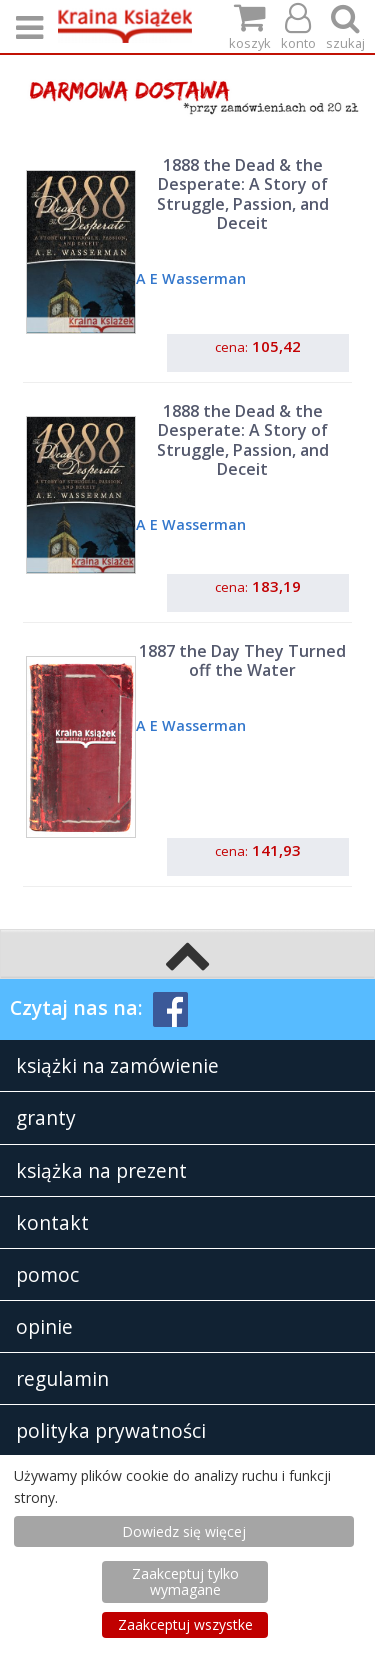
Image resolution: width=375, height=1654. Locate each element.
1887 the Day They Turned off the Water (242, 660)
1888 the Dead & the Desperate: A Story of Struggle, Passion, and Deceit (243, 194)
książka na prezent (101, 1170)
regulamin (62, 1378)
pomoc (47, 1274)
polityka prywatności (111, 1430)
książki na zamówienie (117, 1065)
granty (46, 1117)
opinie (44, 1326)
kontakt (52, 1222)
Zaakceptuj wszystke (185, 1624)
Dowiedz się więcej (184, 1531)
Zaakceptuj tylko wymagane (185, 1581)
